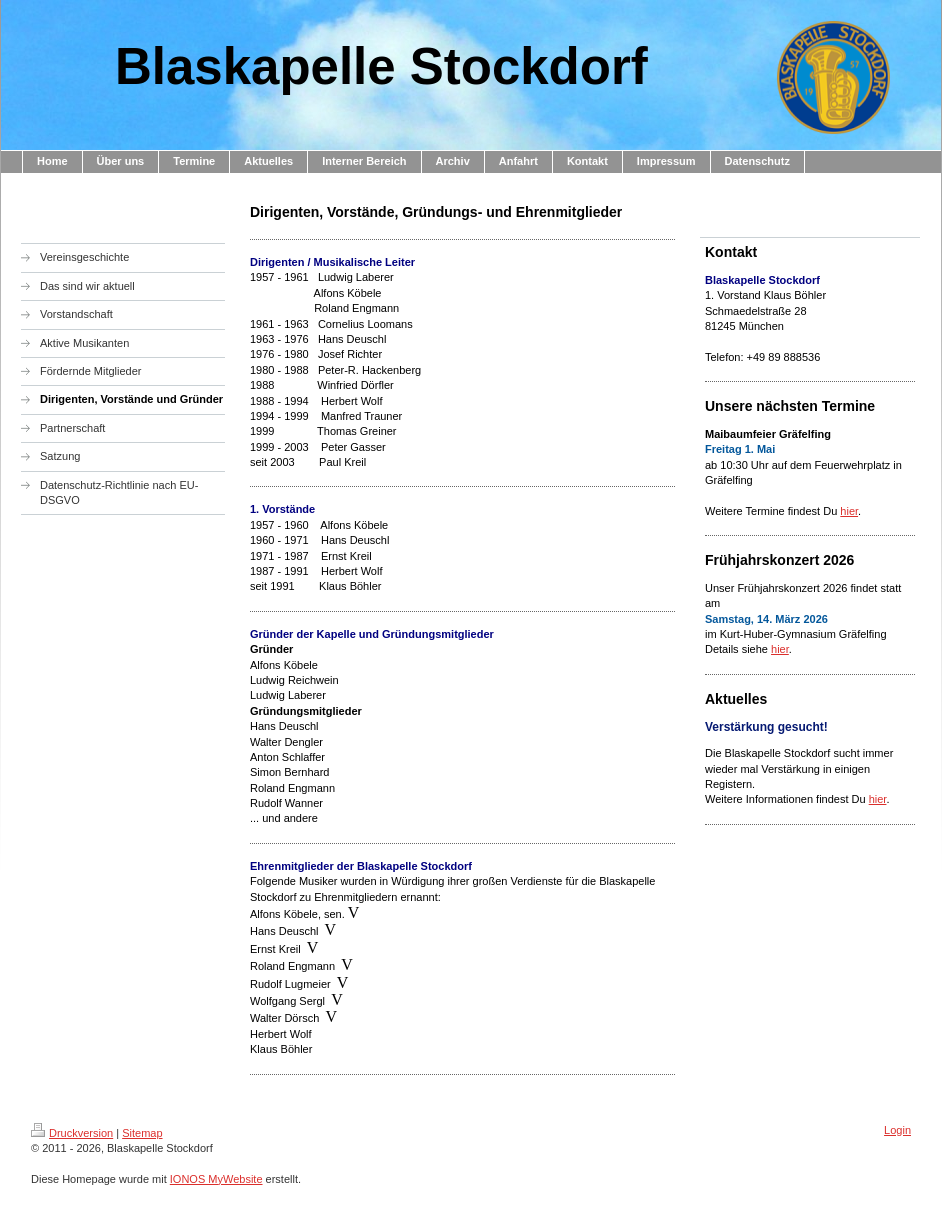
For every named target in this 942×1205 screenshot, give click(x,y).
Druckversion (72, 1133)
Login (897, 1130)
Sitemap (142, 1133)
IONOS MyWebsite (216, 1179)
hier (849, 511)
